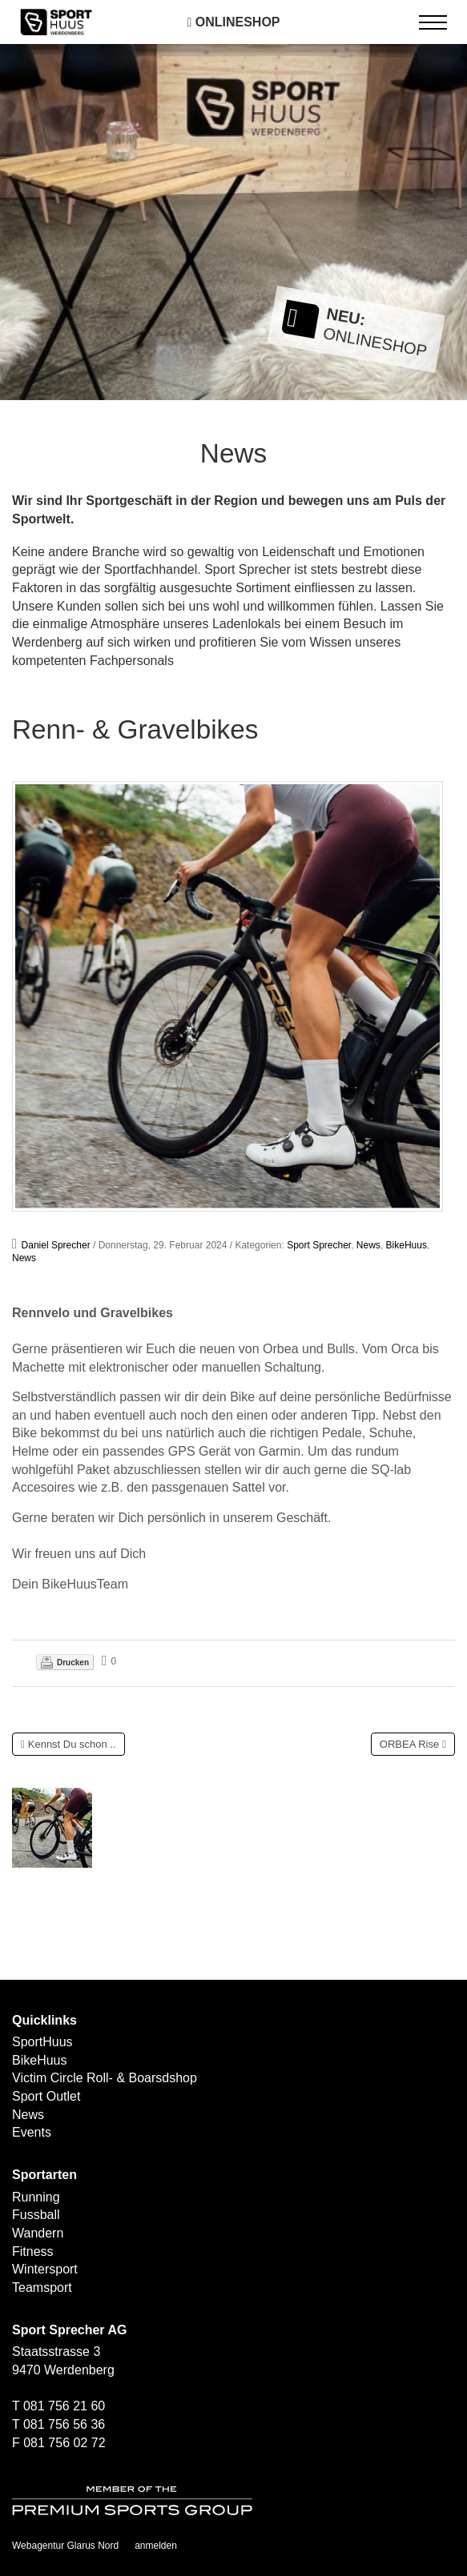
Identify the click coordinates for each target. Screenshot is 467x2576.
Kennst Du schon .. (72, 1744)
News (368, 1245)
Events (31, 2132)
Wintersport (45, 2269)
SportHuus (42, 2042)
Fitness (33, 2251)
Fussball (36, 2214)
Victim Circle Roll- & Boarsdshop (104, 2078)
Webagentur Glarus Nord (65, 2545)
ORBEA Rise (409, 1744)
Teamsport (42, 2287)
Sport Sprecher (319, 1245)
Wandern (37, 2233)
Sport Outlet (46, 2096)
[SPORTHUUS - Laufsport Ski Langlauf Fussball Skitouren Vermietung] (56, 21)
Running (36, 2197)
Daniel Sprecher (56, 1245)
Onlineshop (233, 22)
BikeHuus (406, 1245)
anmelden (156, 2545)
